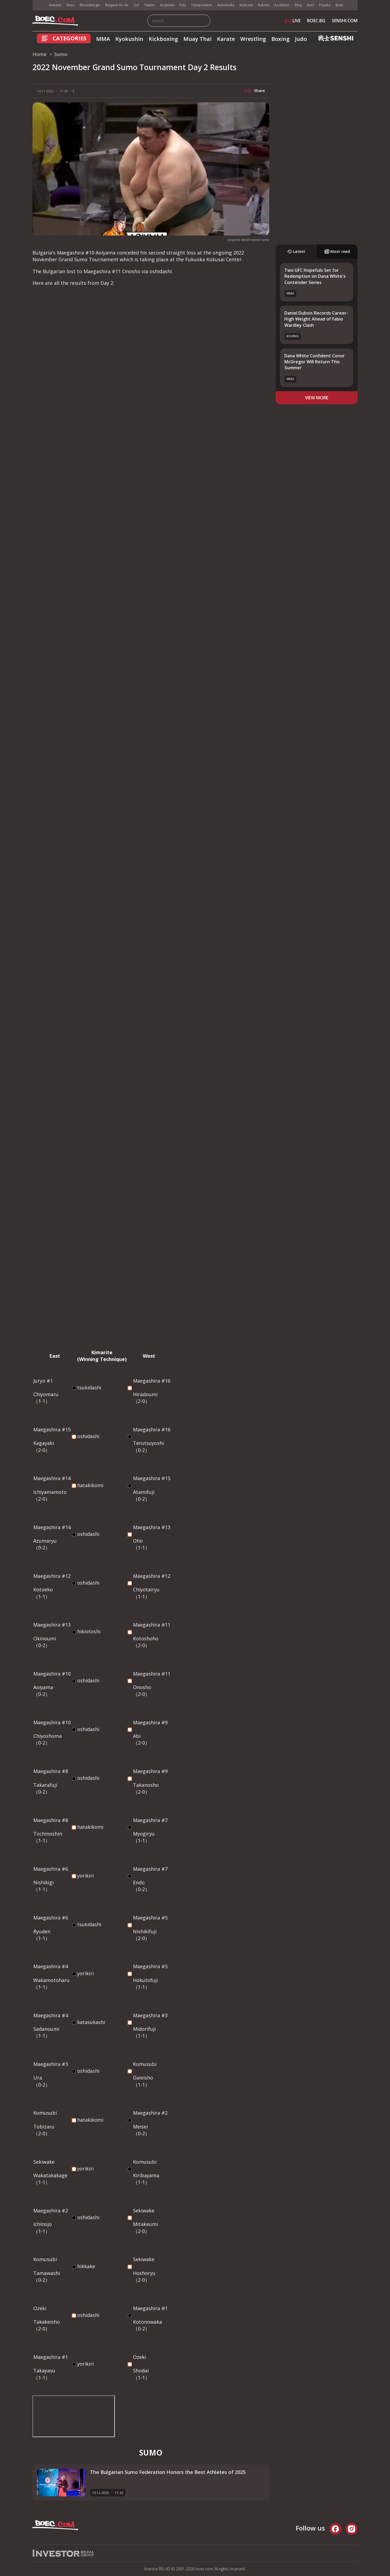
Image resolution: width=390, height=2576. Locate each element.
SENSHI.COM (345, 21)
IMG (39, 5)
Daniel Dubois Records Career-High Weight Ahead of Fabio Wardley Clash (316, 319)
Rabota (263, 5)
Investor (55, 5)
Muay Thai (197, 39)
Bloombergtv (90, 5)
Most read (337, 251)
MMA (103, 39)
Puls (183, 5)
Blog (298, 5)
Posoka (324, 5)
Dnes (70, 5)
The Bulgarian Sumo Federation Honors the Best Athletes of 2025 (168, 2472)
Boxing (280, 39)
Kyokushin (129, 39)
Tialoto (149, 5)
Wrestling (253, 39)
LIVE (293, 21)
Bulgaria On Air (116, 5)
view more (316, 398)
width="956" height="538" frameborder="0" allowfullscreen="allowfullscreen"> (73, 2416)
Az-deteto (282, 5)
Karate (226, 39)
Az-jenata (167, 5)
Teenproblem (201, 5)
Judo (301, 39)
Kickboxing (163, 39)
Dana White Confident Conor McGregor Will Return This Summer (314, 362)
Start (310, 5)
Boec (339, 5)
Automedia (225, 5)
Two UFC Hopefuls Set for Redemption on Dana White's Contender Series (315, 276)
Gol (136, 5)
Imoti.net (246, 5)
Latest (296, 251)
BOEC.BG (316, 21)
